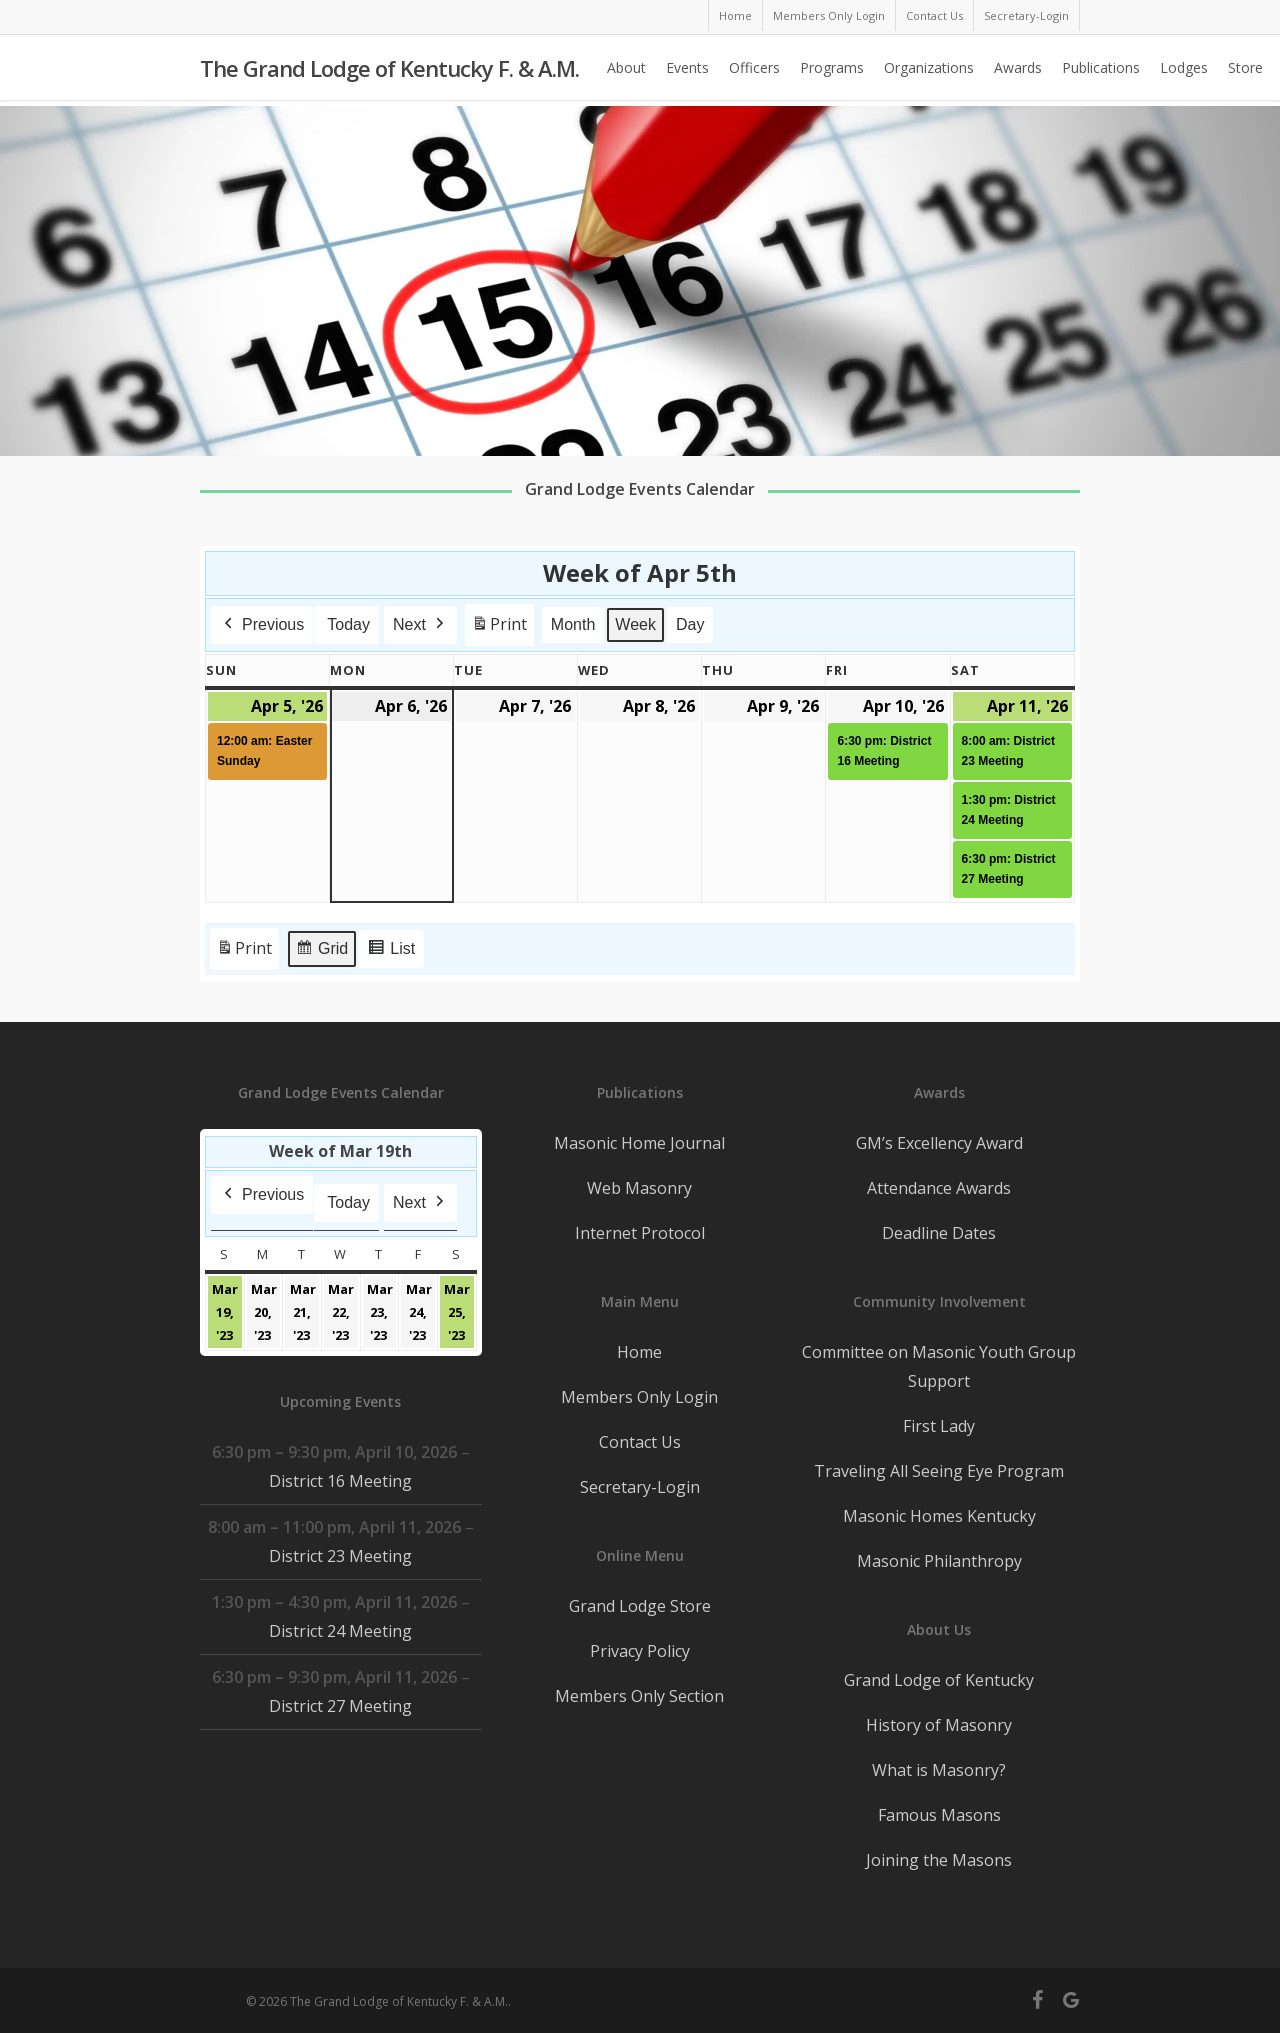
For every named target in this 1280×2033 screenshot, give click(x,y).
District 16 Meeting (340, 1481)
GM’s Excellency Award (939, 1143)
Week (636, 624)
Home (639, 1352)
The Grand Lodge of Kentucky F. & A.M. (389, 71)
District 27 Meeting (340, 1706)
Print (499, 628)
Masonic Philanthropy (939, 1561)
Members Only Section (639, 1696)
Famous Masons (939, 1815)
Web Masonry (639, 1188)
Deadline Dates (939, 1233)
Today (348, 624)
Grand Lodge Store (640, 1606)
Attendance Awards (939, 1188)
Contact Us (640, 1442)
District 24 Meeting (340, 1631)
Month (573, 624)
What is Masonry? (939, 1770)
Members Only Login (639, 1397)
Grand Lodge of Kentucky (939, 1680)
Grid (321, 951)
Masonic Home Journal (639, 1143)
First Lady (939, 1426)
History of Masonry (939, 1725)
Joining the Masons (939, 1860)
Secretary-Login (640, 1487)
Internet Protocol (640, 1233)
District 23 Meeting (340, 1556)
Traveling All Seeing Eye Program (939, 1471)
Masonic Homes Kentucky (939, 1516)
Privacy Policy (640, 1651)
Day (690, 624)
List (391, 951)
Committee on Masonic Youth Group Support (939, 1366)
